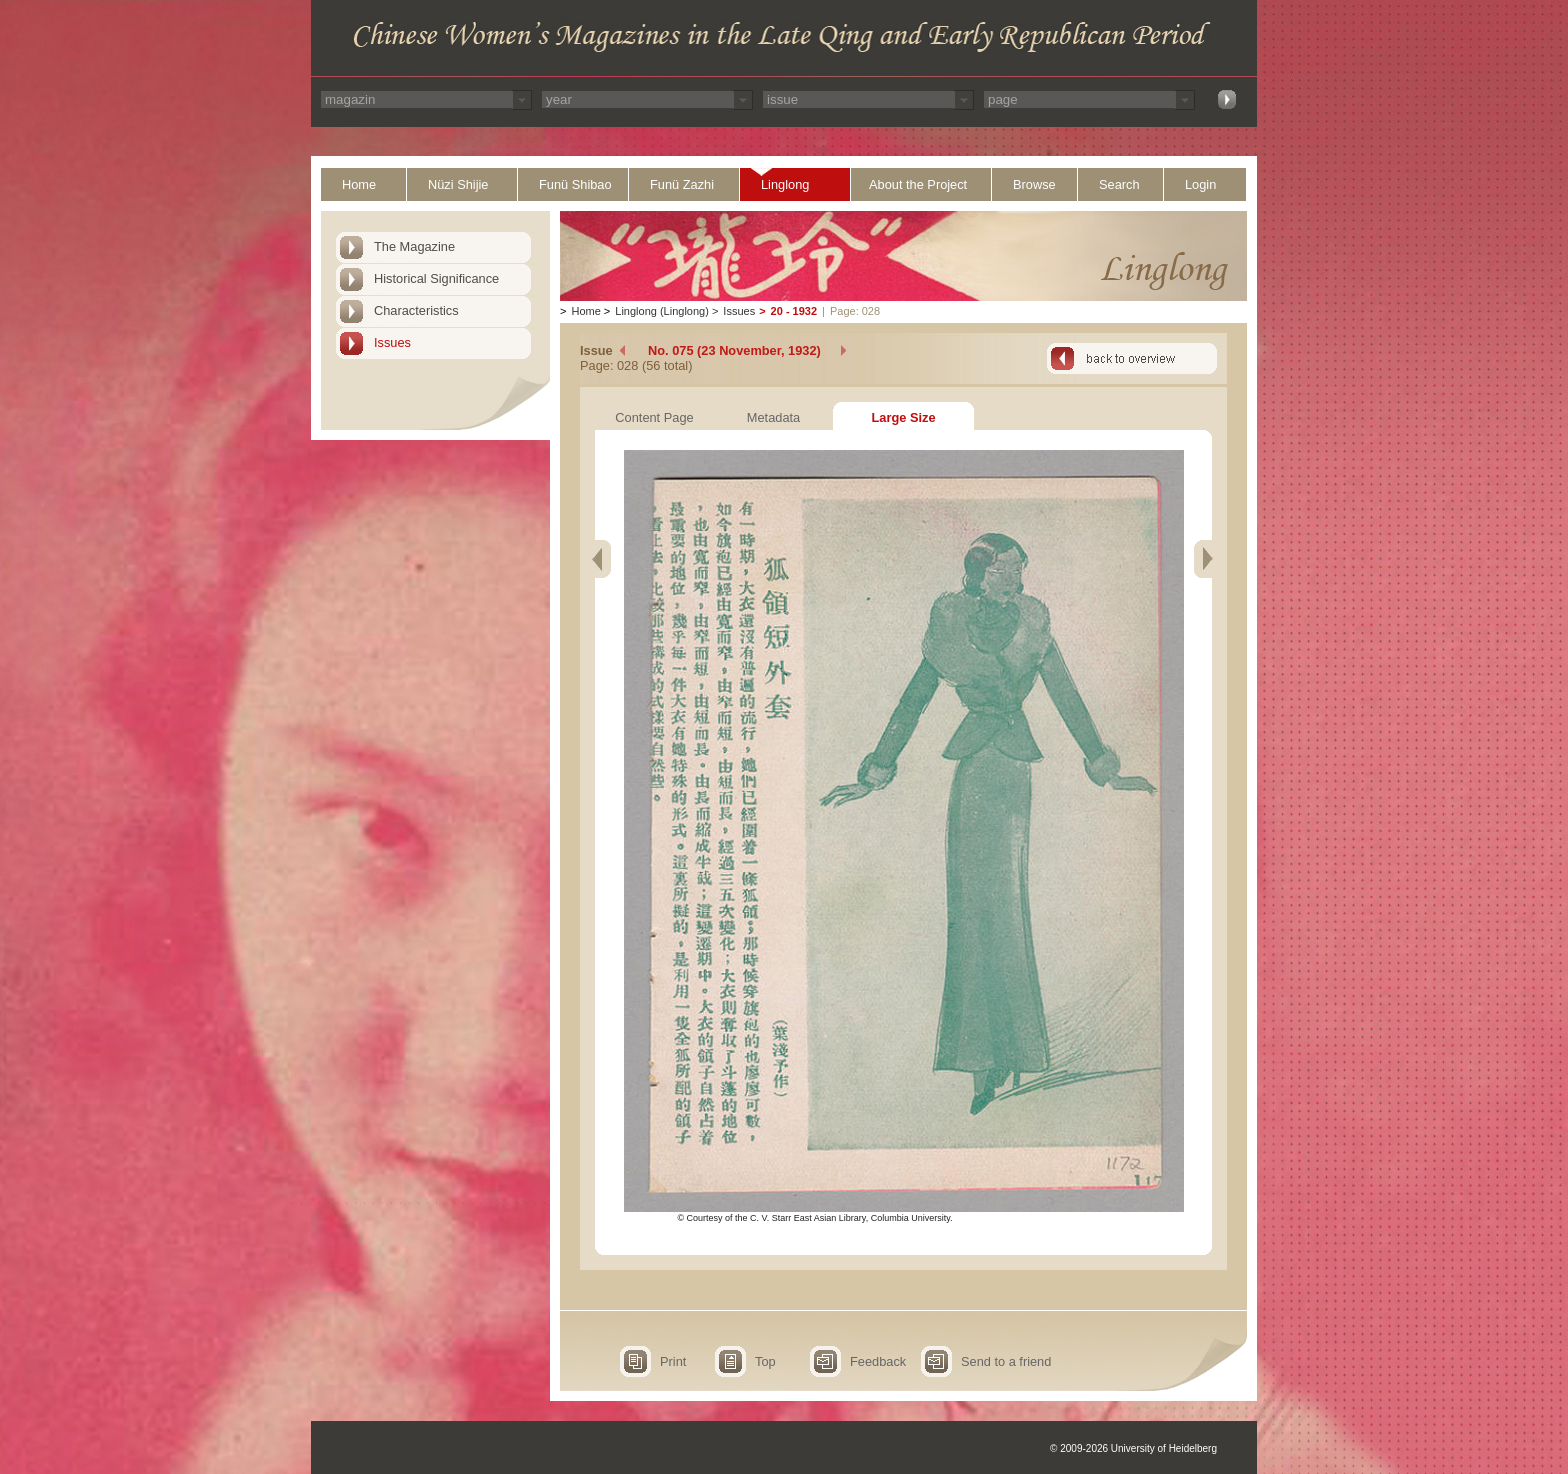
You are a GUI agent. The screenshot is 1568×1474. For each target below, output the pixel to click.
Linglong (785, 184)
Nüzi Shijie (458, 184)
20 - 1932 (794, 311)
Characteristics (416, 310)
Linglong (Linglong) (662, 311)
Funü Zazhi (682, 184)
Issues (392, 342)
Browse (1034, 184)
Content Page (654, 417)
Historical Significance (436, 278)
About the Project (918, 184)
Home (359, 184)
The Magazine (414, 246)
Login (1200, 184)
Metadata (773, 417)
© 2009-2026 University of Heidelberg (1133, 1448)
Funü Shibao (575, 184)
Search (1119, 184)
